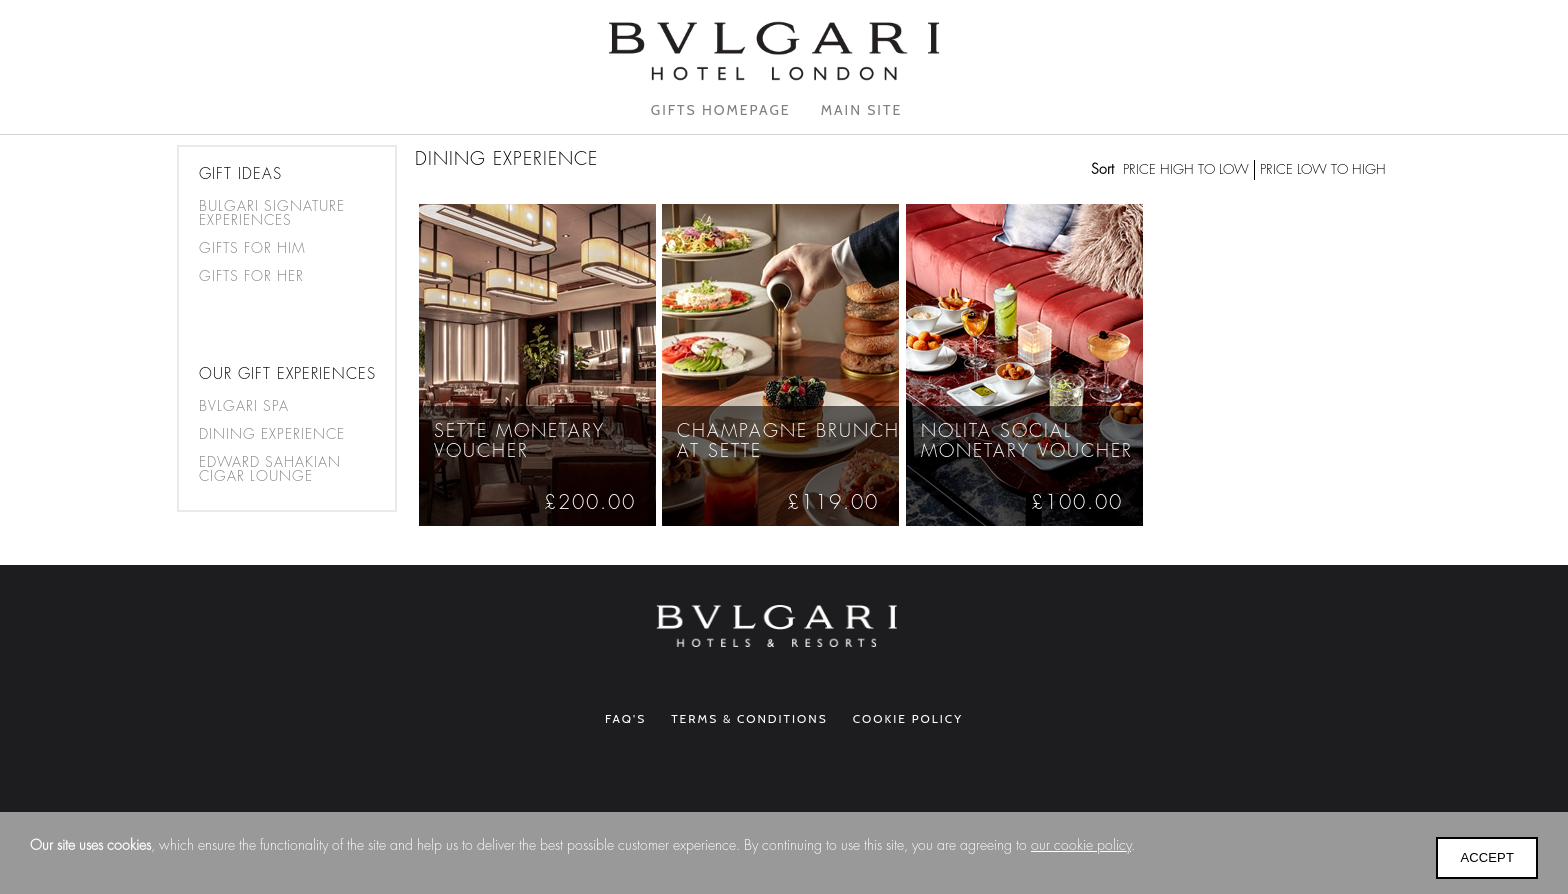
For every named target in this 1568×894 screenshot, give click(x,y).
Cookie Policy (908, 718)
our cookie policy (1081, 845)
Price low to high (1323, 169)
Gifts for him (252, 248)
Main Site (862, 110)
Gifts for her (251, 276)
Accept (1487, 857)
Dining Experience (272, 434)
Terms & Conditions (749, 718)
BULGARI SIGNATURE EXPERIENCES (272, 213)
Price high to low (1186, 169)
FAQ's (625, 718)
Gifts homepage (721, 110)
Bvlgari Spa (244, 406)
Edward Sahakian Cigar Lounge (270, 469)
